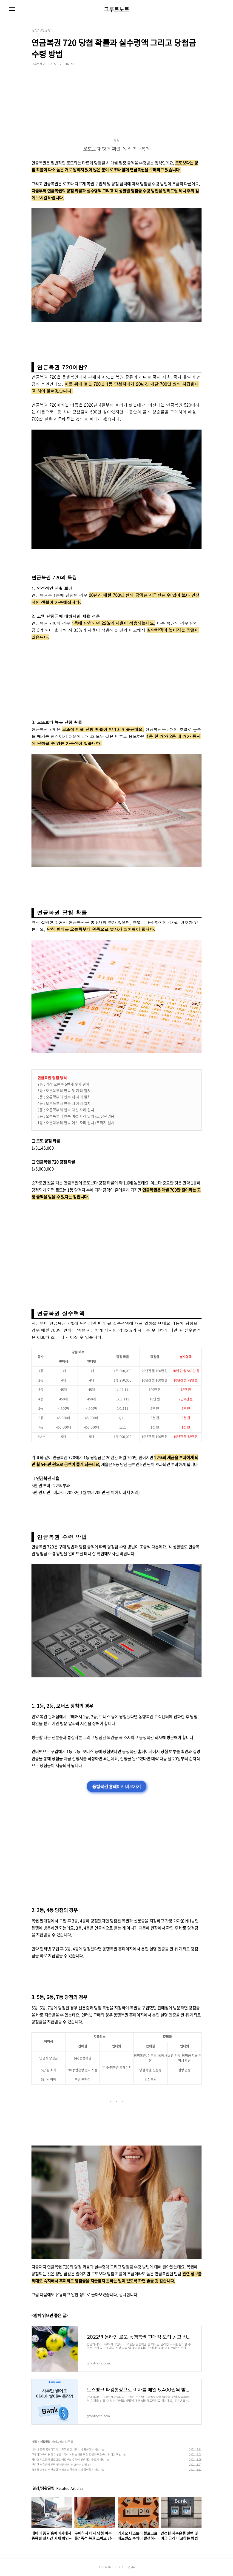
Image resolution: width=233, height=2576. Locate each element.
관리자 (132, 2567)
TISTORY (117, 2567)
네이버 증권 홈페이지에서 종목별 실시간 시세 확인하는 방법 (65, 2449)
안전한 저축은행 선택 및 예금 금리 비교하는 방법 (59, 2465)
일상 (34, 2442)
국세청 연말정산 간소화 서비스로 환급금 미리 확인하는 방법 (65, 2470)
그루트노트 (116, 9)
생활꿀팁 (45, 2442)
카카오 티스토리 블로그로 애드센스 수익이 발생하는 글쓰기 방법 (68, 2460)
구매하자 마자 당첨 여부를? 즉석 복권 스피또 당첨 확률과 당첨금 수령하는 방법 (76, 2455)
